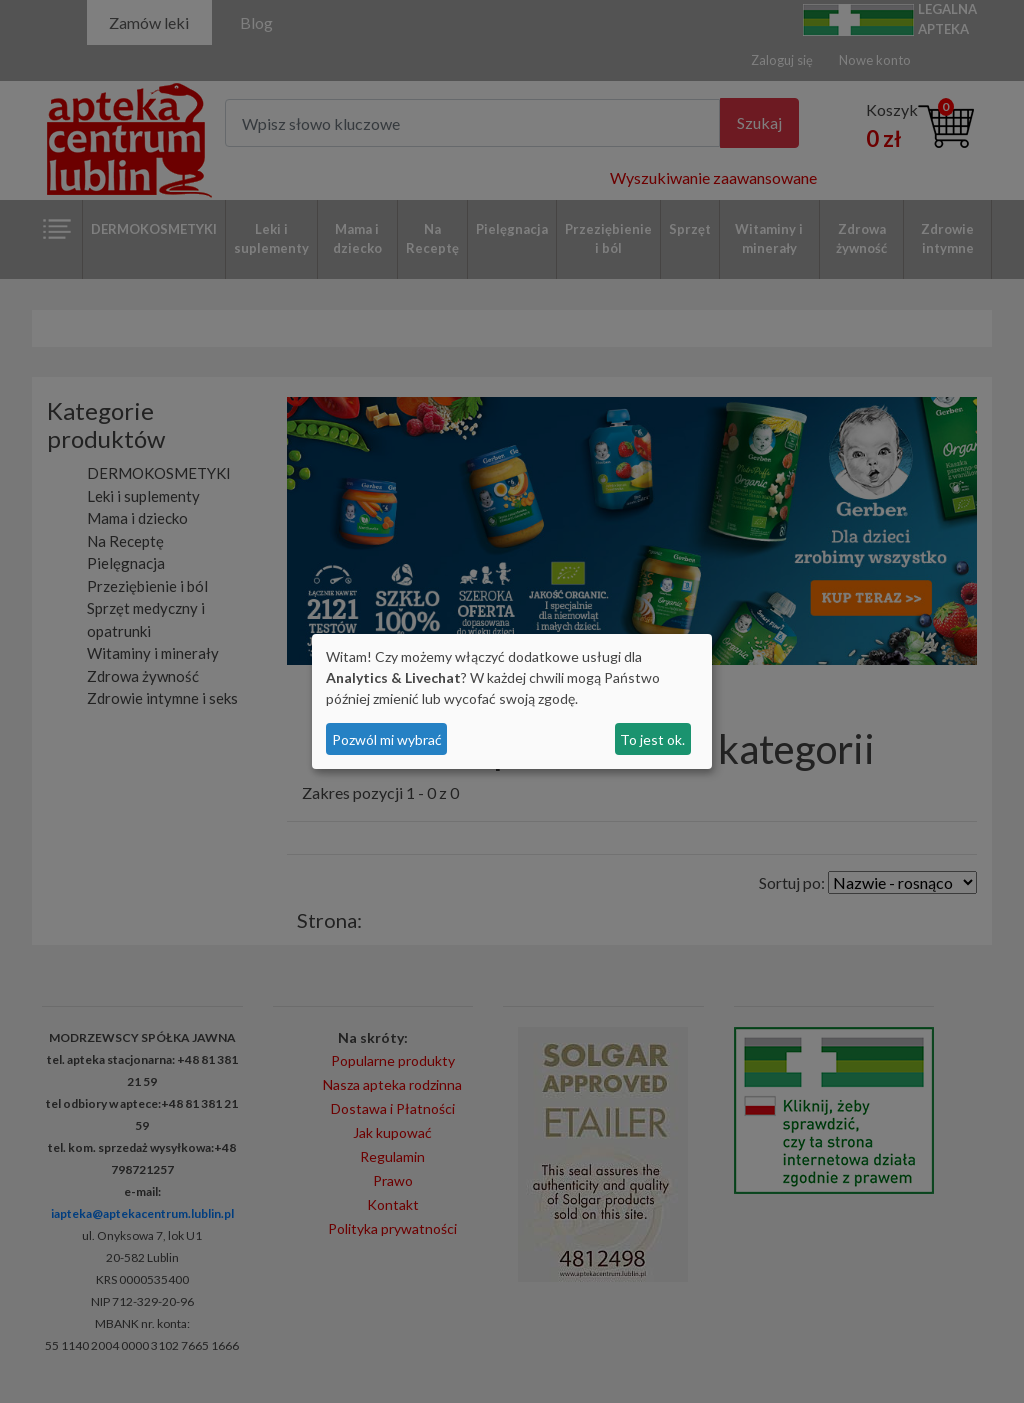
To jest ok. (652, 739)
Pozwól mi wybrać (387, 739)
